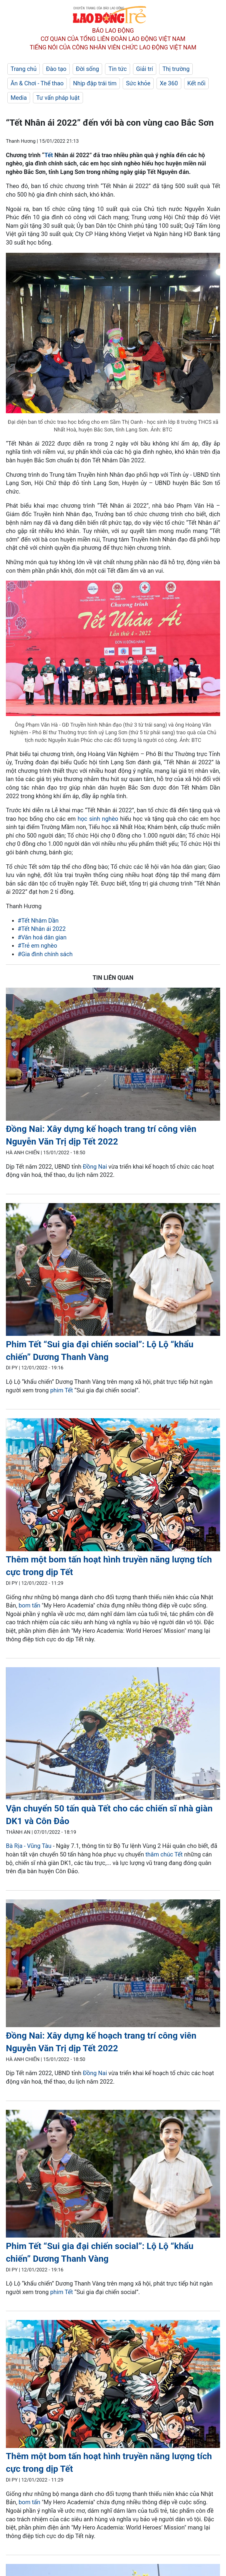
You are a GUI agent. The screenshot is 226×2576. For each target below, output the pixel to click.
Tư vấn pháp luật (57, 97)
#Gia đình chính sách (45, 954)
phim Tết (61, 1390)
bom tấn (29, 1605)
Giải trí (144, 68)
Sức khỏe (138, 83)
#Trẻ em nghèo (37, 945)
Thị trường (176, 68)
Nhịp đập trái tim (95, 83)
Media (19, 97)
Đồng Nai (95, 1166)
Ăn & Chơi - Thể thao (37, 83)
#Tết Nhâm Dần (38, 920)
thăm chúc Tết (164, 1854)
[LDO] (113, 1055)
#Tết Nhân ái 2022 (42, 928)
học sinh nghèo (98, 818)
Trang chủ (23, 68)
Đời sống (87, 68)
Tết (48, 155)
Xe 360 (169, 83)
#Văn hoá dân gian (42, 937)
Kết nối (196, 83)
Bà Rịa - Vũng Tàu (28, 1845)
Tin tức (117, 68)
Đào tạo (56, 68)
